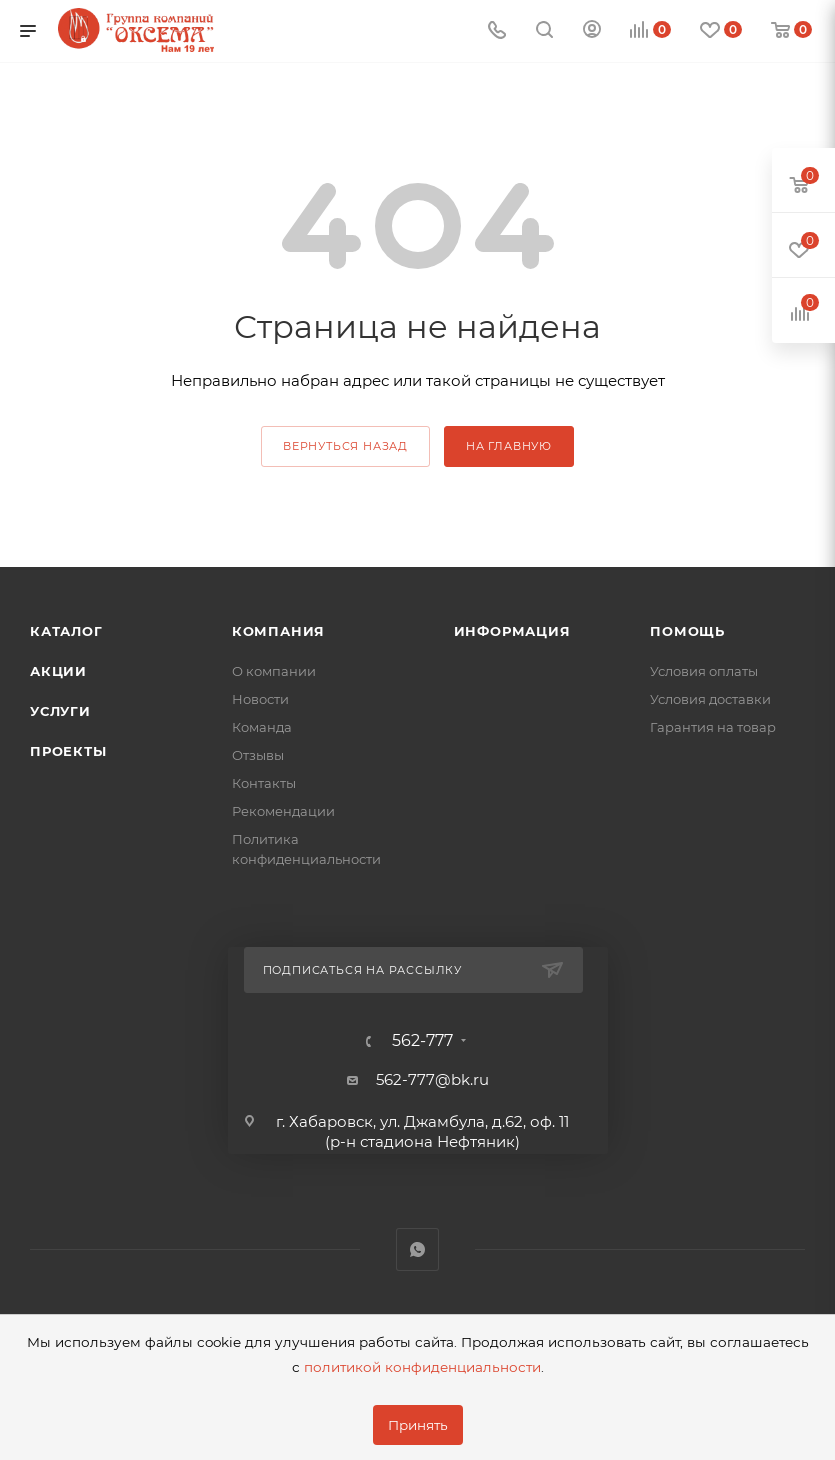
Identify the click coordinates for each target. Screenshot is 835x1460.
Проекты (68, 751)
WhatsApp (417, 1249)
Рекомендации (283, 811)
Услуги (60, 711)
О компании (274, 671)
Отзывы (258, 755)
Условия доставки (710, 699)
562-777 (422, 1041)
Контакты (264, 783)
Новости (260, 699)
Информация (512, 631)
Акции (58, 671)
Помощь (687, 631)
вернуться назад (345, 446)
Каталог (66, 631)
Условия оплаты (704, 671)
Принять (418, 1425)
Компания (278, 631)
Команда (262, 727)
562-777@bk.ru (432, 1079)
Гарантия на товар (713, 727)
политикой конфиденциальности (422, 1367)
